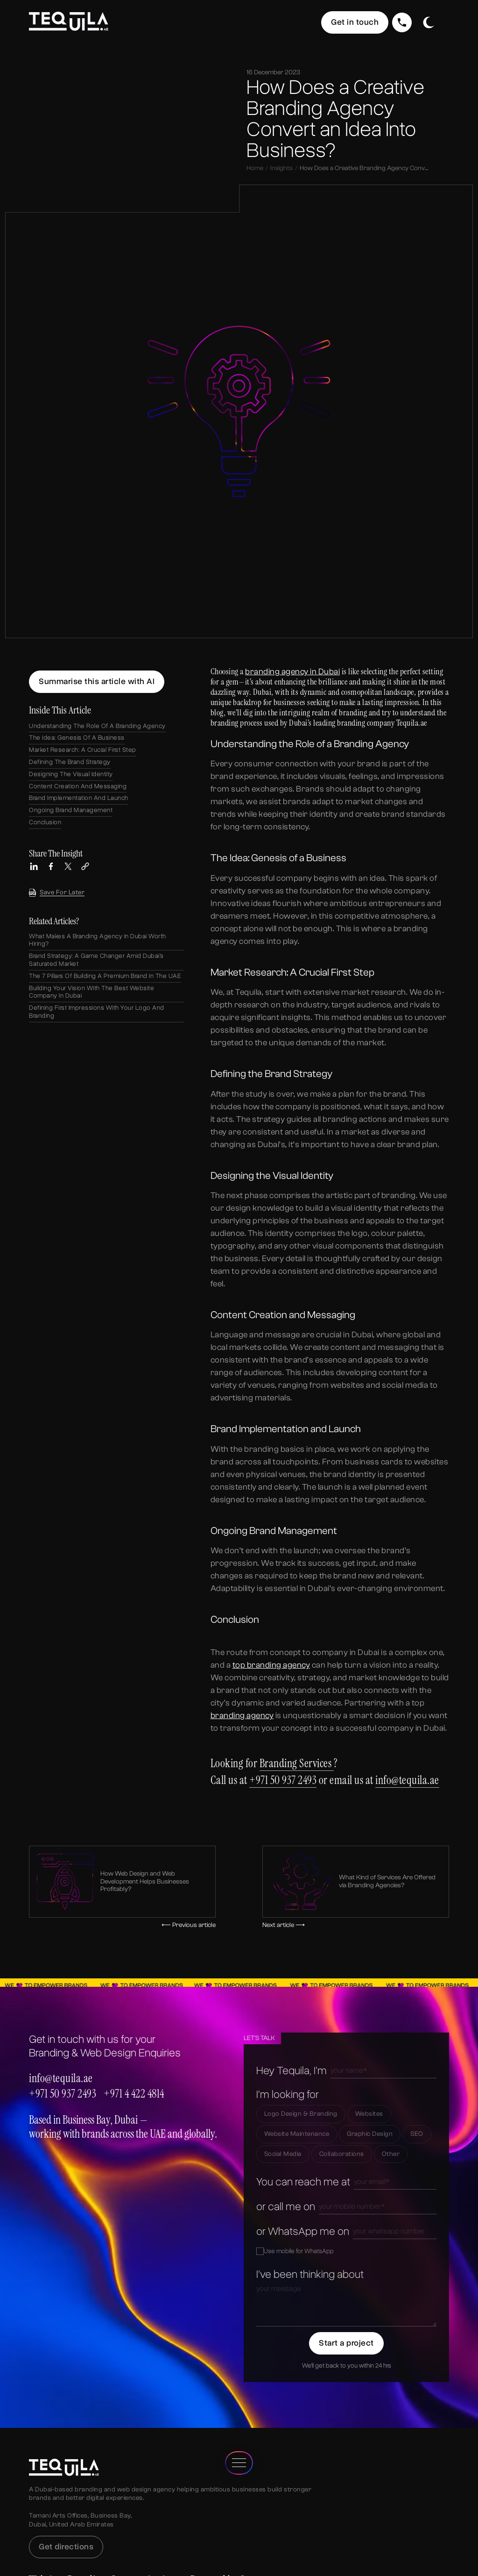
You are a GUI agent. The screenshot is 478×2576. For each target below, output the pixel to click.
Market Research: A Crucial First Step (82, 749)
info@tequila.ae (407, 1780)
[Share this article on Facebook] (51, 866)
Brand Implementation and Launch (78, 797)
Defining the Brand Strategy (70, 761)
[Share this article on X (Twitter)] (68, 866)
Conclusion (45, 822)
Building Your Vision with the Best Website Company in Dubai (91, 992)
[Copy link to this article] (85, 866)
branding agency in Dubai (292, 672)
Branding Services (297, 1763)
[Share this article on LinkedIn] (34, 866)
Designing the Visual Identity (71, 774)
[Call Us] (402, 22)
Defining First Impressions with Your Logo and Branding (96, 1011)
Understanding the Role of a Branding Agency (97, 725)
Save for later (56, 893)
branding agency (242, 1715)
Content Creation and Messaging (78, 786)
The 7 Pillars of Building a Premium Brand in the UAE (105, 975)
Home (254, 168)
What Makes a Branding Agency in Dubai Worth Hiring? (97, 940)
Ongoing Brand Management (70, 810)
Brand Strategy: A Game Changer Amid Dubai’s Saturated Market (96, 959)
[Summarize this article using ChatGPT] (96, 682)
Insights (281, 168)
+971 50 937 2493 (282, 1780)
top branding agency (271, 1665)
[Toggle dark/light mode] (428, 22)
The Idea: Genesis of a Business (77, 737)
